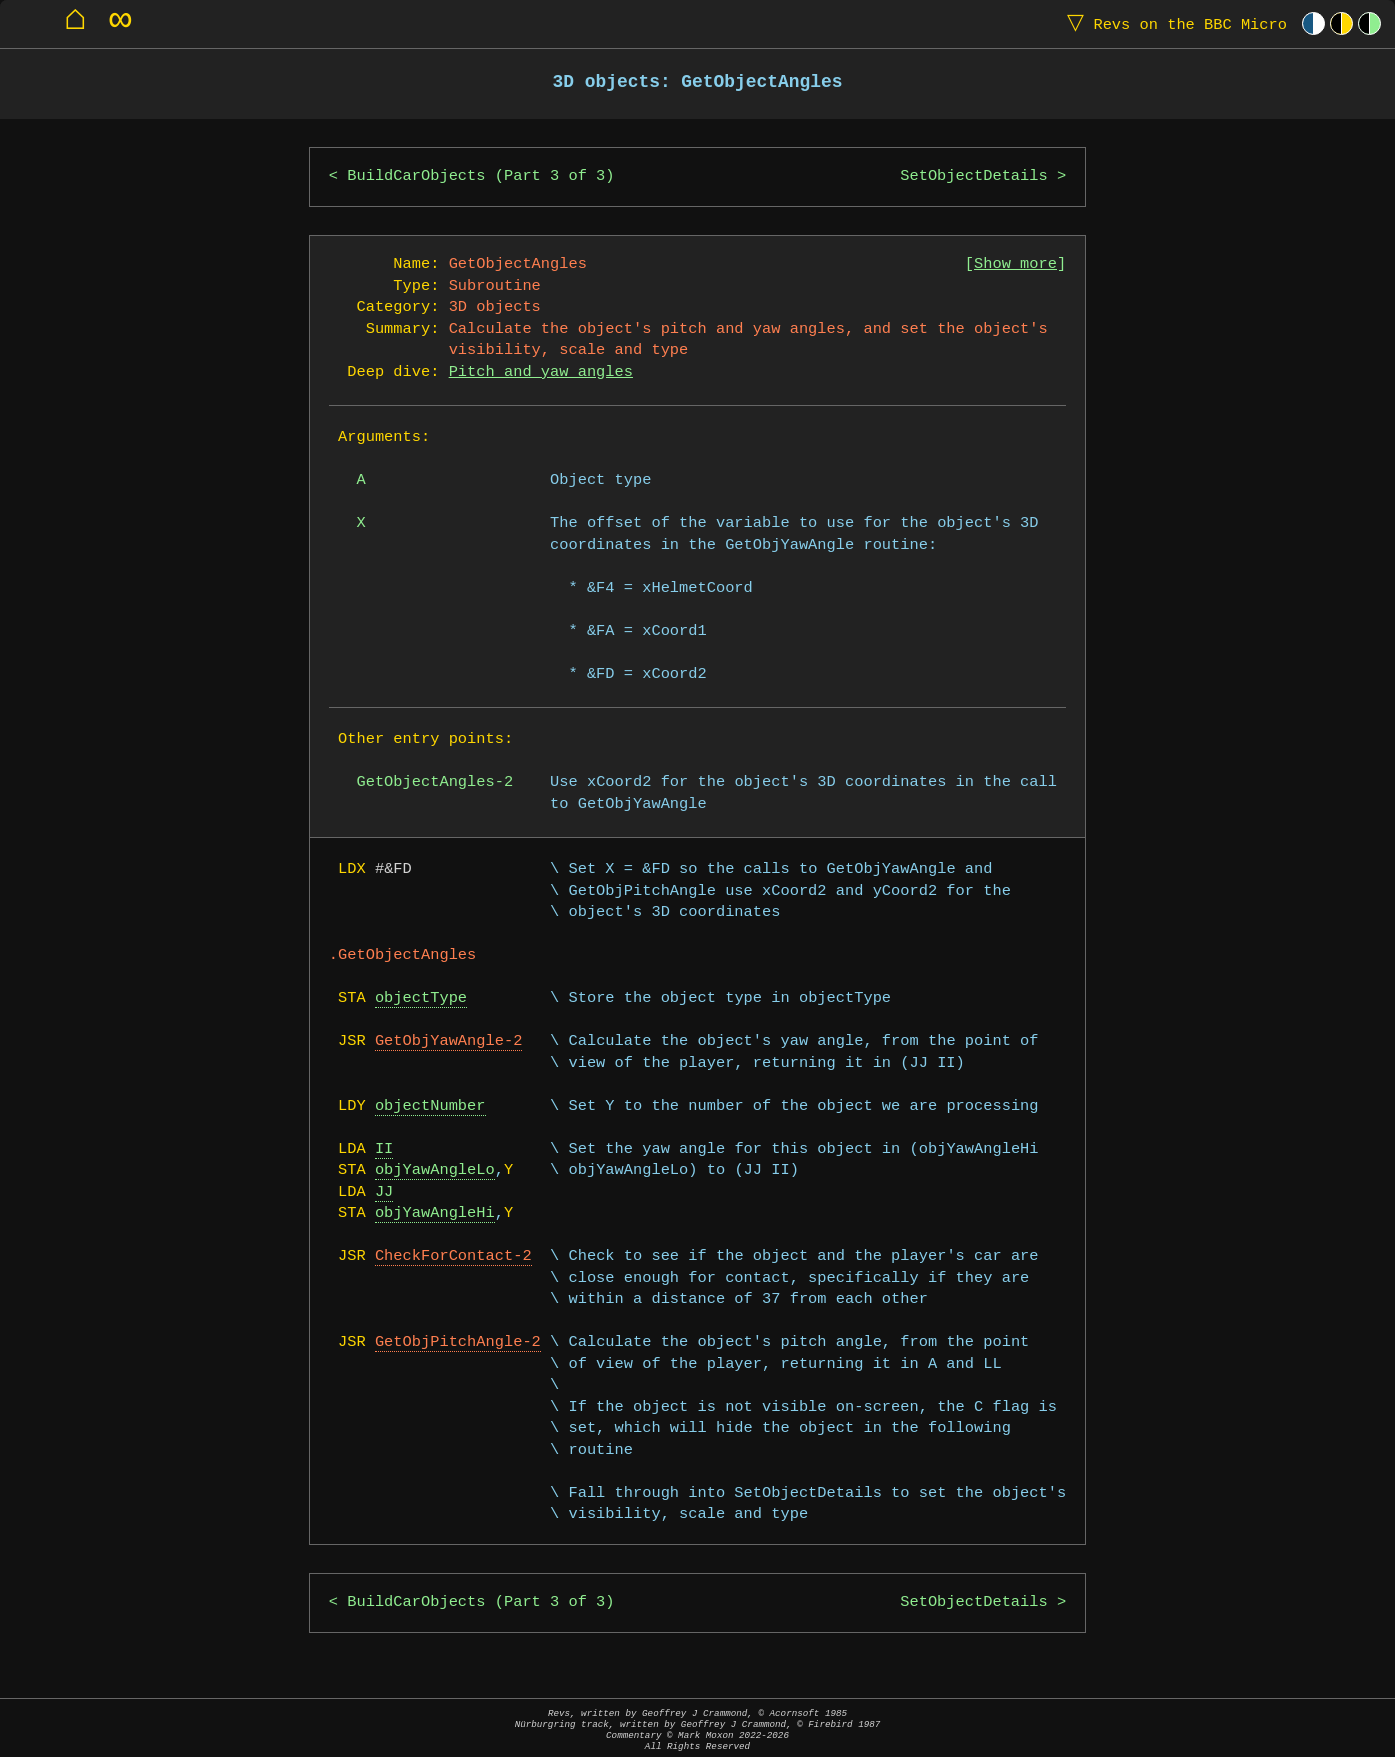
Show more (1015, 264)
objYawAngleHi (435, 1213)
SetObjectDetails (973, 176)
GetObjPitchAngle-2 (458, 1342)
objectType (421, 998)
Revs (1172, 23)
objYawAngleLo (435, 1170)
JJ (384, 1192)
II (384, 1149)
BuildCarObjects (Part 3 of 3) (480, 176)
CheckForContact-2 (453, 1256)
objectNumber (430, 1106)
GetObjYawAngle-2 (448, 1041)
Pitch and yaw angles (541, 372)
